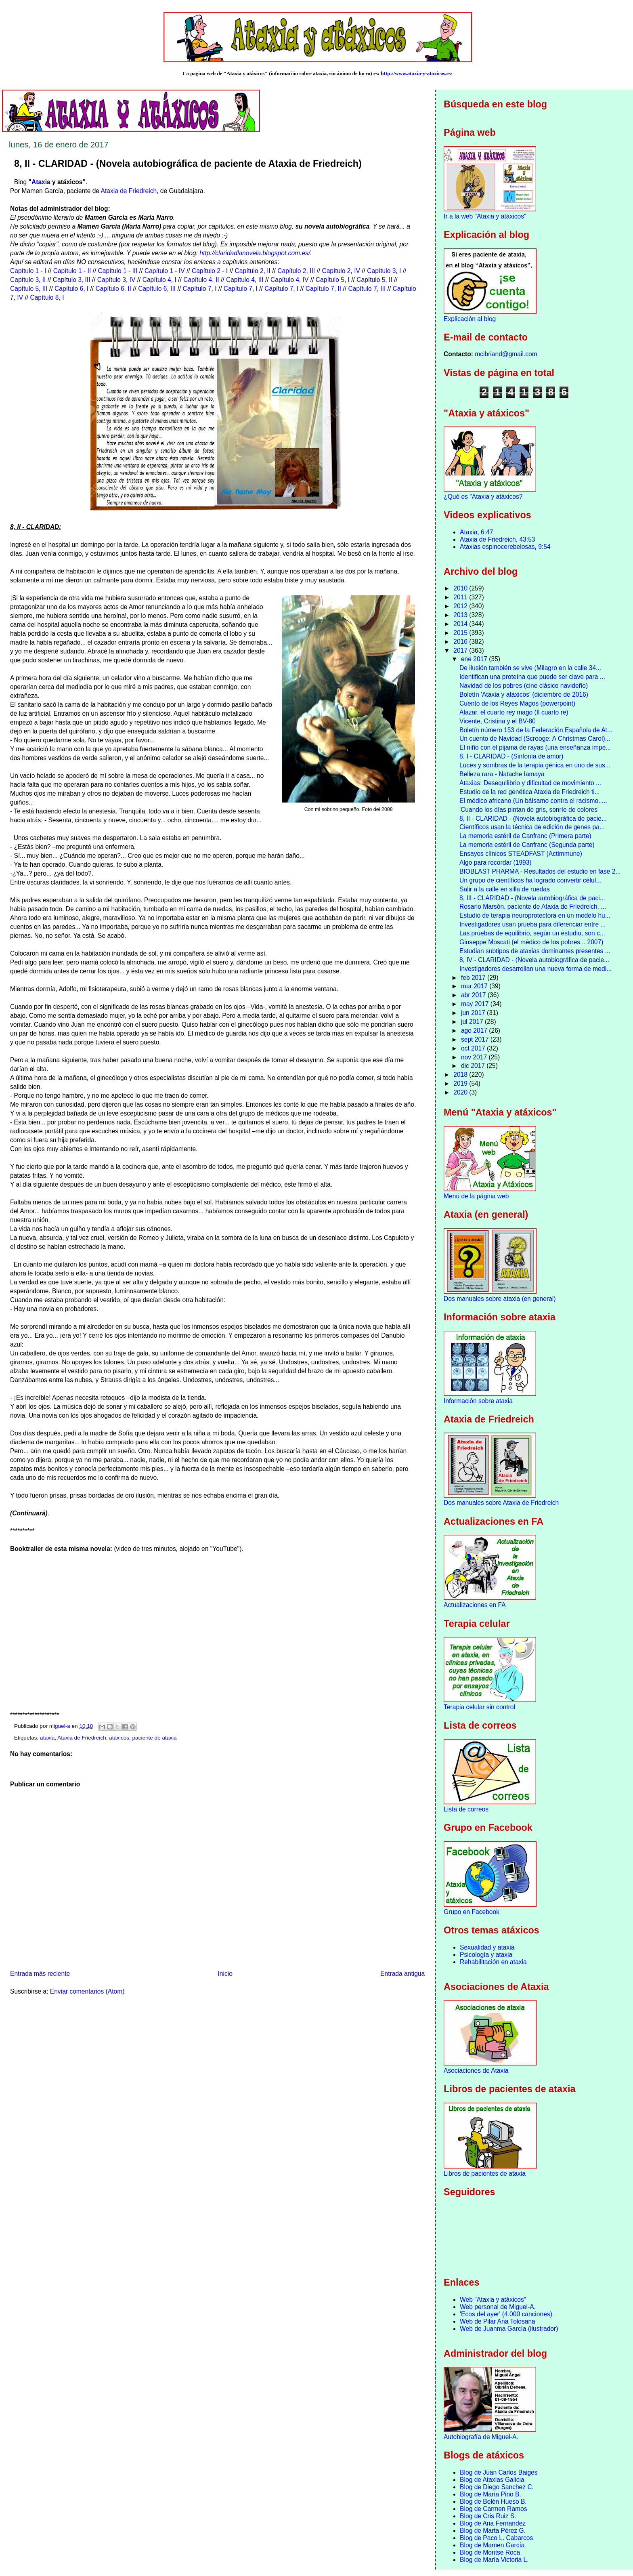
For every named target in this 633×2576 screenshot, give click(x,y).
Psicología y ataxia (486, 1954)
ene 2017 (475, 659)
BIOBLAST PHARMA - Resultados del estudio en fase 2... (539, 871)
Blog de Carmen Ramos (493, 2508)
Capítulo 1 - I (28, 270)
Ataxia (40, 182)
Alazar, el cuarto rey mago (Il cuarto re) (513, 712)
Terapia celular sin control (479, 1707)
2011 (461, 597)
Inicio (225, 1973)
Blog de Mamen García (492, 2545)
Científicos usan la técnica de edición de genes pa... (532, 827)
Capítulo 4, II (201, 279)
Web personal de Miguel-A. (498, 2306)
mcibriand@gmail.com (506, 354)
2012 (461, 606)
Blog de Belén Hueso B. (493, 2501)
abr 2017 (474, 995)
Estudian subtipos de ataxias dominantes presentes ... (534, 951)
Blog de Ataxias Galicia (492, 2479)
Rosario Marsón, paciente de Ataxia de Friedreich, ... (532, 906)
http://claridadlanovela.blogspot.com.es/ (254, 253)
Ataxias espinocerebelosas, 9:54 (505, 546)
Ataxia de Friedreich (129, 190)
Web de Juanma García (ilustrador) (509, 2328)
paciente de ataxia (154, 1738)
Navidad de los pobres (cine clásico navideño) (523, 685)
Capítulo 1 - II (72, 270)
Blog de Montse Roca (490, 2552)
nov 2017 (475, 1057)
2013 (461, 614)
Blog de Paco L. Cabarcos (496, 2537)
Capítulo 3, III (71, 279)
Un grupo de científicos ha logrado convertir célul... (530, 880)
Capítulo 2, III (296, 270)
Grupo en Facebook (471, 1911)
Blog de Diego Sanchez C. (497, 2487)
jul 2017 (473, 1021)
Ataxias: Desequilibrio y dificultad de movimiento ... (530, 783)
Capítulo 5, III (29, 288)
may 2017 (475, 1003)
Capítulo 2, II (252, 270)
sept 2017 (475, 1039)
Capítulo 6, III (157, 288)
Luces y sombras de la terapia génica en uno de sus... (534, 765)
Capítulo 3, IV (116, 279)
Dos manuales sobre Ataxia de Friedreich (501, 1502)
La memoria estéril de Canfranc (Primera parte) (525, 835)
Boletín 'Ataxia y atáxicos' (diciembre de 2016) (523, 694)
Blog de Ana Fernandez (493, 2523)
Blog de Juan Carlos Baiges (498, 2472)
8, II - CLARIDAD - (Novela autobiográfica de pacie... (533, 818)
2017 (461, 650)
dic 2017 (473, 1065)
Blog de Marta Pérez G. (493, 2530)
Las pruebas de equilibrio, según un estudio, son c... (532, 933)
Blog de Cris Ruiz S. (488, 2516)
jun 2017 (474, 1012)
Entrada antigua (402, 1973)
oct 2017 (474, 1048)
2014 (461, 623)
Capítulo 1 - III (118, 270)
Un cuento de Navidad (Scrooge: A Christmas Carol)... (534, 738)
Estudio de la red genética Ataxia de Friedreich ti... (529, 791)
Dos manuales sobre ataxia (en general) (499, 1298)
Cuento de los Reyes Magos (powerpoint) (517, 703)
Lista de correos (466, 1809)
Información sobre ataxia (478, 1400)
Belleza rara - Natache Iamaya (502, 774)
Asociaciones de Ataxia (476, 2070)
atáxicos (119, 1738)
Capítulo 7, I (199, 288)
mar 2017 (475, 986)
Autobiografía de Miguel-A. (481, 2436)
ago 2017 (475, 1030)
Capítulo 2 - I (210, 270)
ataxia (47, 1738)
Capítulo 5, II (374, 279)
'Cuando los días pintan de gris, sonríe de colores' (529, 809)
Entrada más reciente (40, 1973)
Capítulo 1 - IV (165, 270)
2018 (461, 1074)
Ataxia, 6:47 (476, 532)
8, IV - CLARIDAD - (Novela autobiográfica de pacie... (534, 959)
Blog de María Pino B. (490, 2494)
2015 (461, 632)
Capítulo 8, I (47, 297)
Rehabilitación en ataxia (493, 1961)
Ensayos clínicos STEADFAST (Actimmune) (520, 853)
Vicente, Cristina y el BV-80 (497, 721)
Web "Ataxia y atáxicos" (493, 2299)
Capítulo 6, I (71, 288)
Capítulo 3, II (28, 279)
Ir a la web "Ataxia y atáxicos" (485, 216)
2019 (461, 1083)
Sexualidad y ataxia (487, 1947)
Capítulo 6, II (113, 288)
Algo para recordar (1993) (495, 862)
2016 (461, 641)
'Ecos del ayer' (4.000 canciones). (507, 2314)
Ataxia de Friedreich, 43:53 (497, 539)
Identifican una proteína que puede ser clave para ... (532, 676)
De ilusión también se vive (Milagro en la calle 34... (530, 667)
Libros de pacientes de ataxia (485, 2173)
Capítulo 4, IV (289, 279)
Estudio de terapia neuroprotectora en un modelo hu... (534, 915)
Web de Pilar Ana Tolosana (497, 2321)
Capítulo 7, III (367, 288)
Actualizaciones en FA (474, 1604)
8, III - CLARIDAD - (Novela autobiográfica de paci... (532, 898)
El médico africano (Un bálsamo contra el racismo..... (533, 800)
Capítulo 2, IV (341, 270)
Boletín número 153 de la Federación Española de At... (535, 730)
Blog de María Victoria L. (494, 2559)
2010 (461, 588)
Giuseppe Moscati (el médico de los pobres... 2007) (531, 942)
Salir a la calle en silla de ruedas (504, 889)
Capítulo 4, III (245, 279)
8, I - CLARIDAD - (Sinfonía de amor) (511, 756)
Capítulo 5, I (333, 279)
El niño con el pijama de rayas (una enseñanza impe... (535, 747)
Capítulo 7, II (323, 288)
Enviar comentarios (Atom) (87, 1991)
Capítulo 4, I (159, 279)
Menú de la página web (476, 1196)
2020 (461, 1092)
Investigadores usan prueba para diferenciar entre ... (532, 924)
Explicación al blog (470, 318)
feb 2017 (474, 977)
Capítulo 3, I (384, 270)
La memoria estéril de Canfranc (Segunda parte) (527, 844)
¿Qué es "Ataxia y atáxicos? (483, 496)
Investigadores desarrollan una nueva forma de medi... (535, 968)
